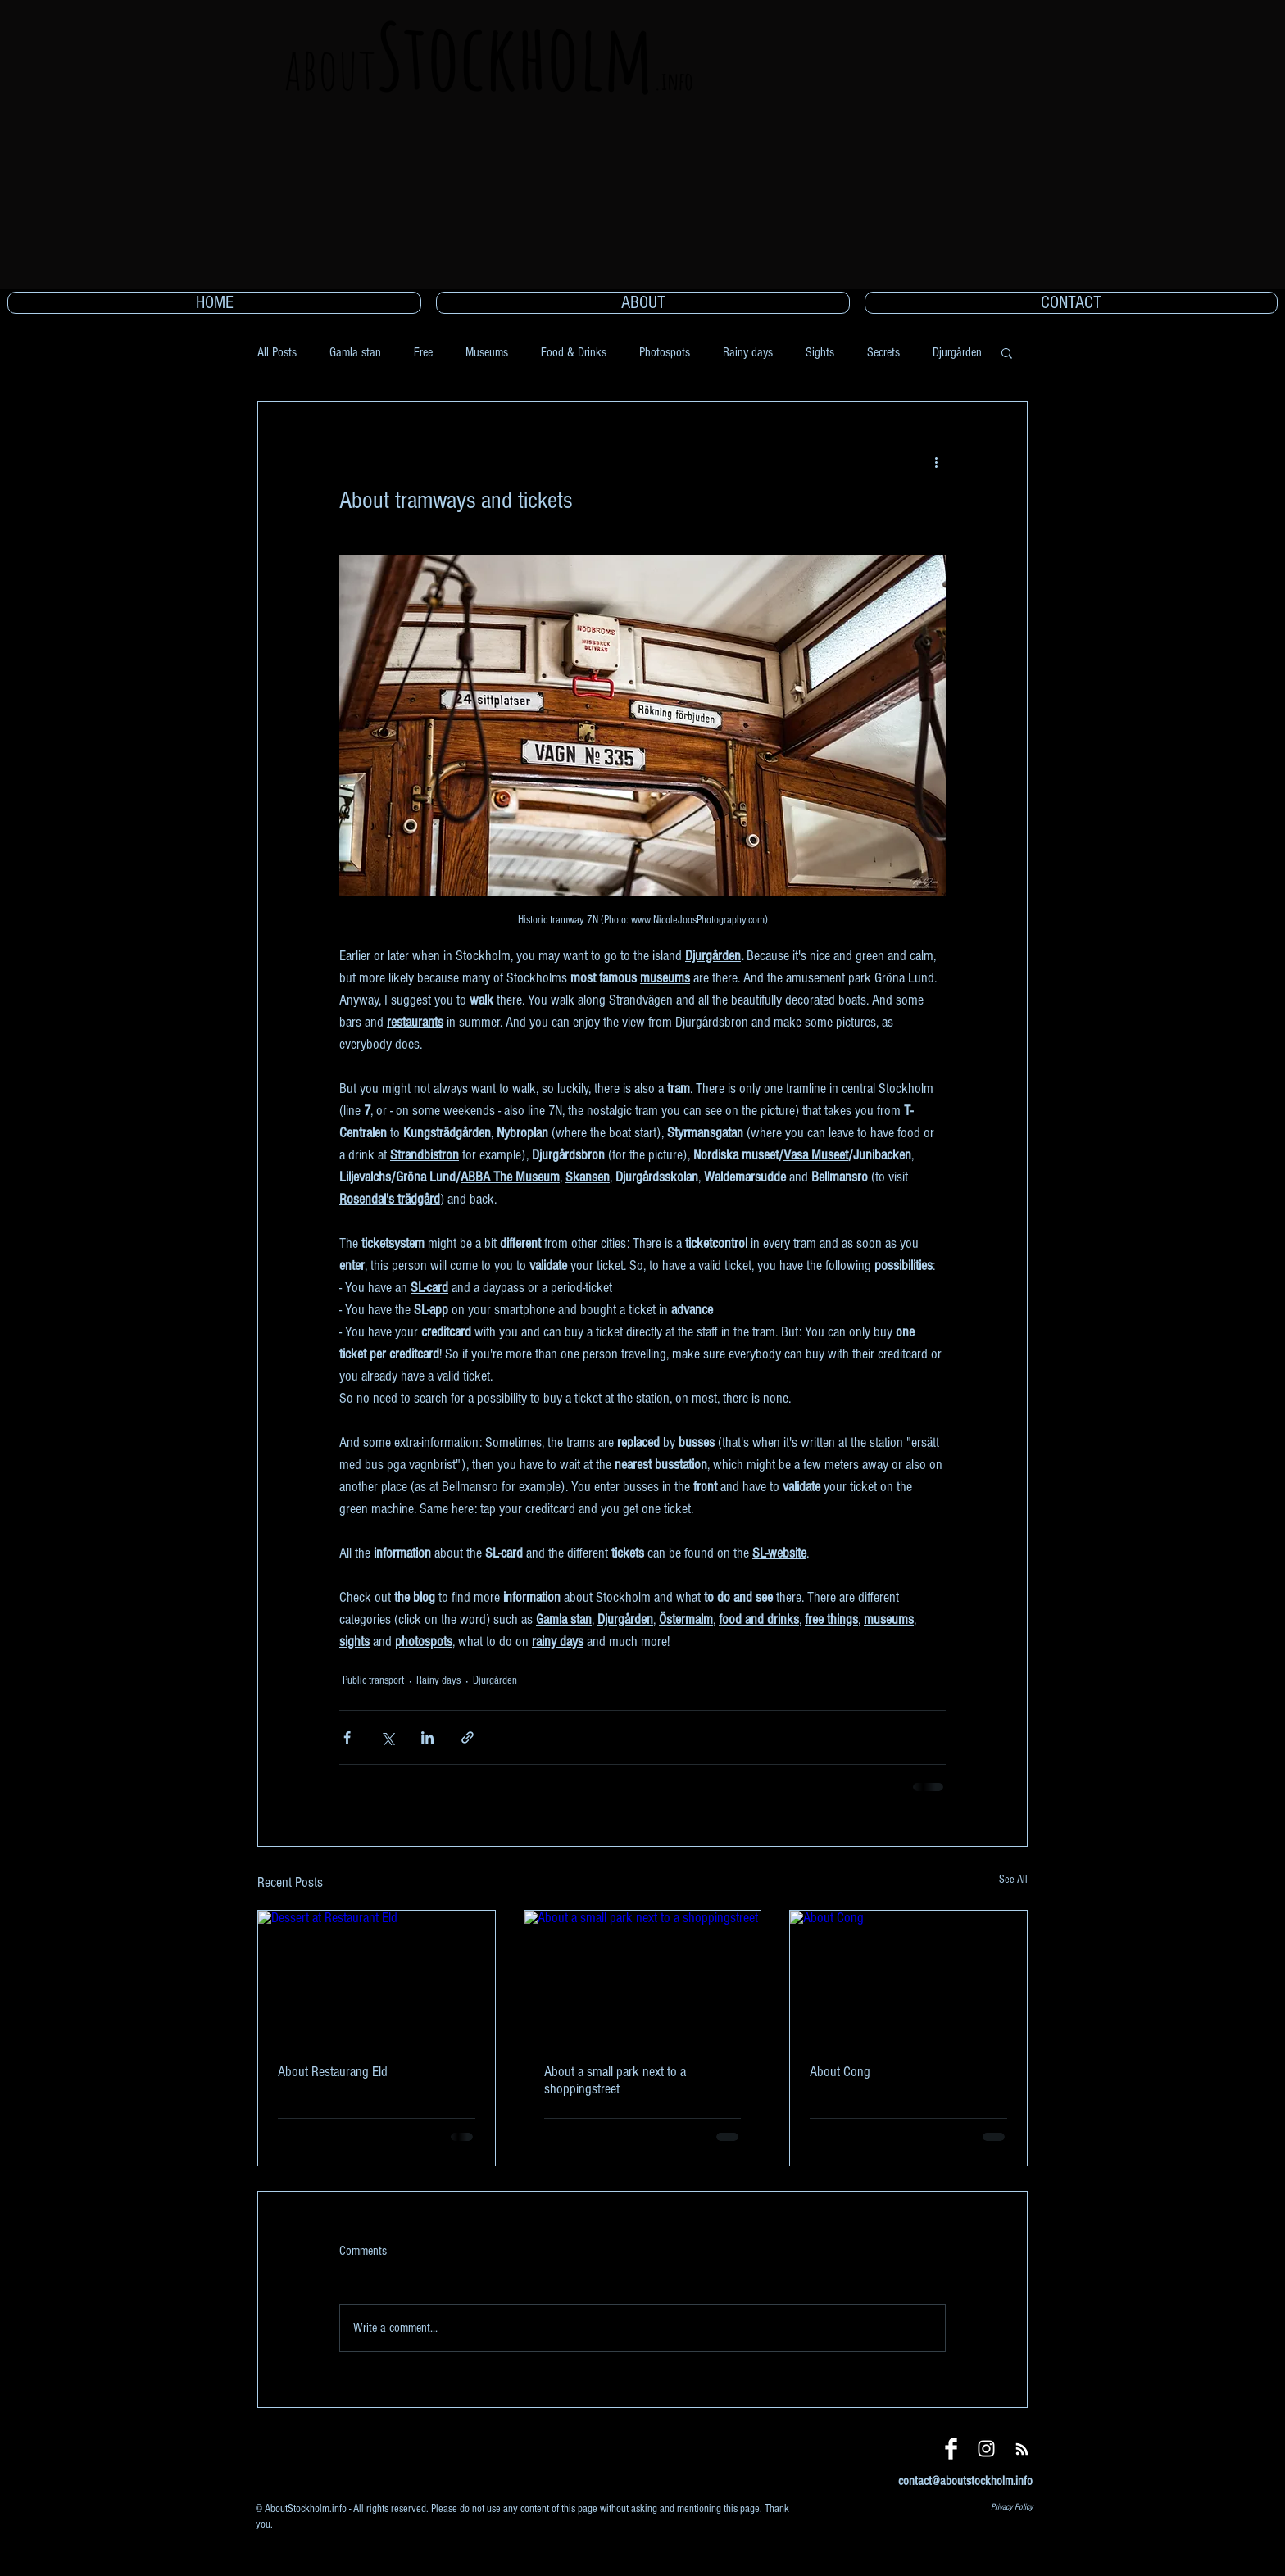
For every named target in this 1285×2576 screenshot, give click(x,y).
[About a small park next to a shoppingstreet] (642, 1977)
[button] (1007, 352)
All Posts (277, 352)
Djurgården (957, 352)
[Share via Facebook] (347, 1737)
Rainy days (748, 352)
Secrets (883, 352)
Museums (486, 352)
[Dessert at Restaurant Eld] (376, 1977)
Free (423, 352)
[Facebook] (951, 2449)
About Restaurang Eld (333, 2071)
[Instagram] (986, 2449)
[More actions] (936, 461)
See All (1013, 1879)
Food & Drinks (573, 352)
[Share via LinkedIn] (427, 1737)
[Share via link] (467, 1737)
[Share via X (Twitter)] (387, 1737)
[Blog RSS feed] (1022, 2449)
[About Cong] (908, 1977)
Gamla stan (355, 352)
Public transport (373, 1680)
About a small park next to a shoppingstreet (615, 2080)
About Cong (840, 2071)
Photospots (664, 352)
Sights (820, 352)
